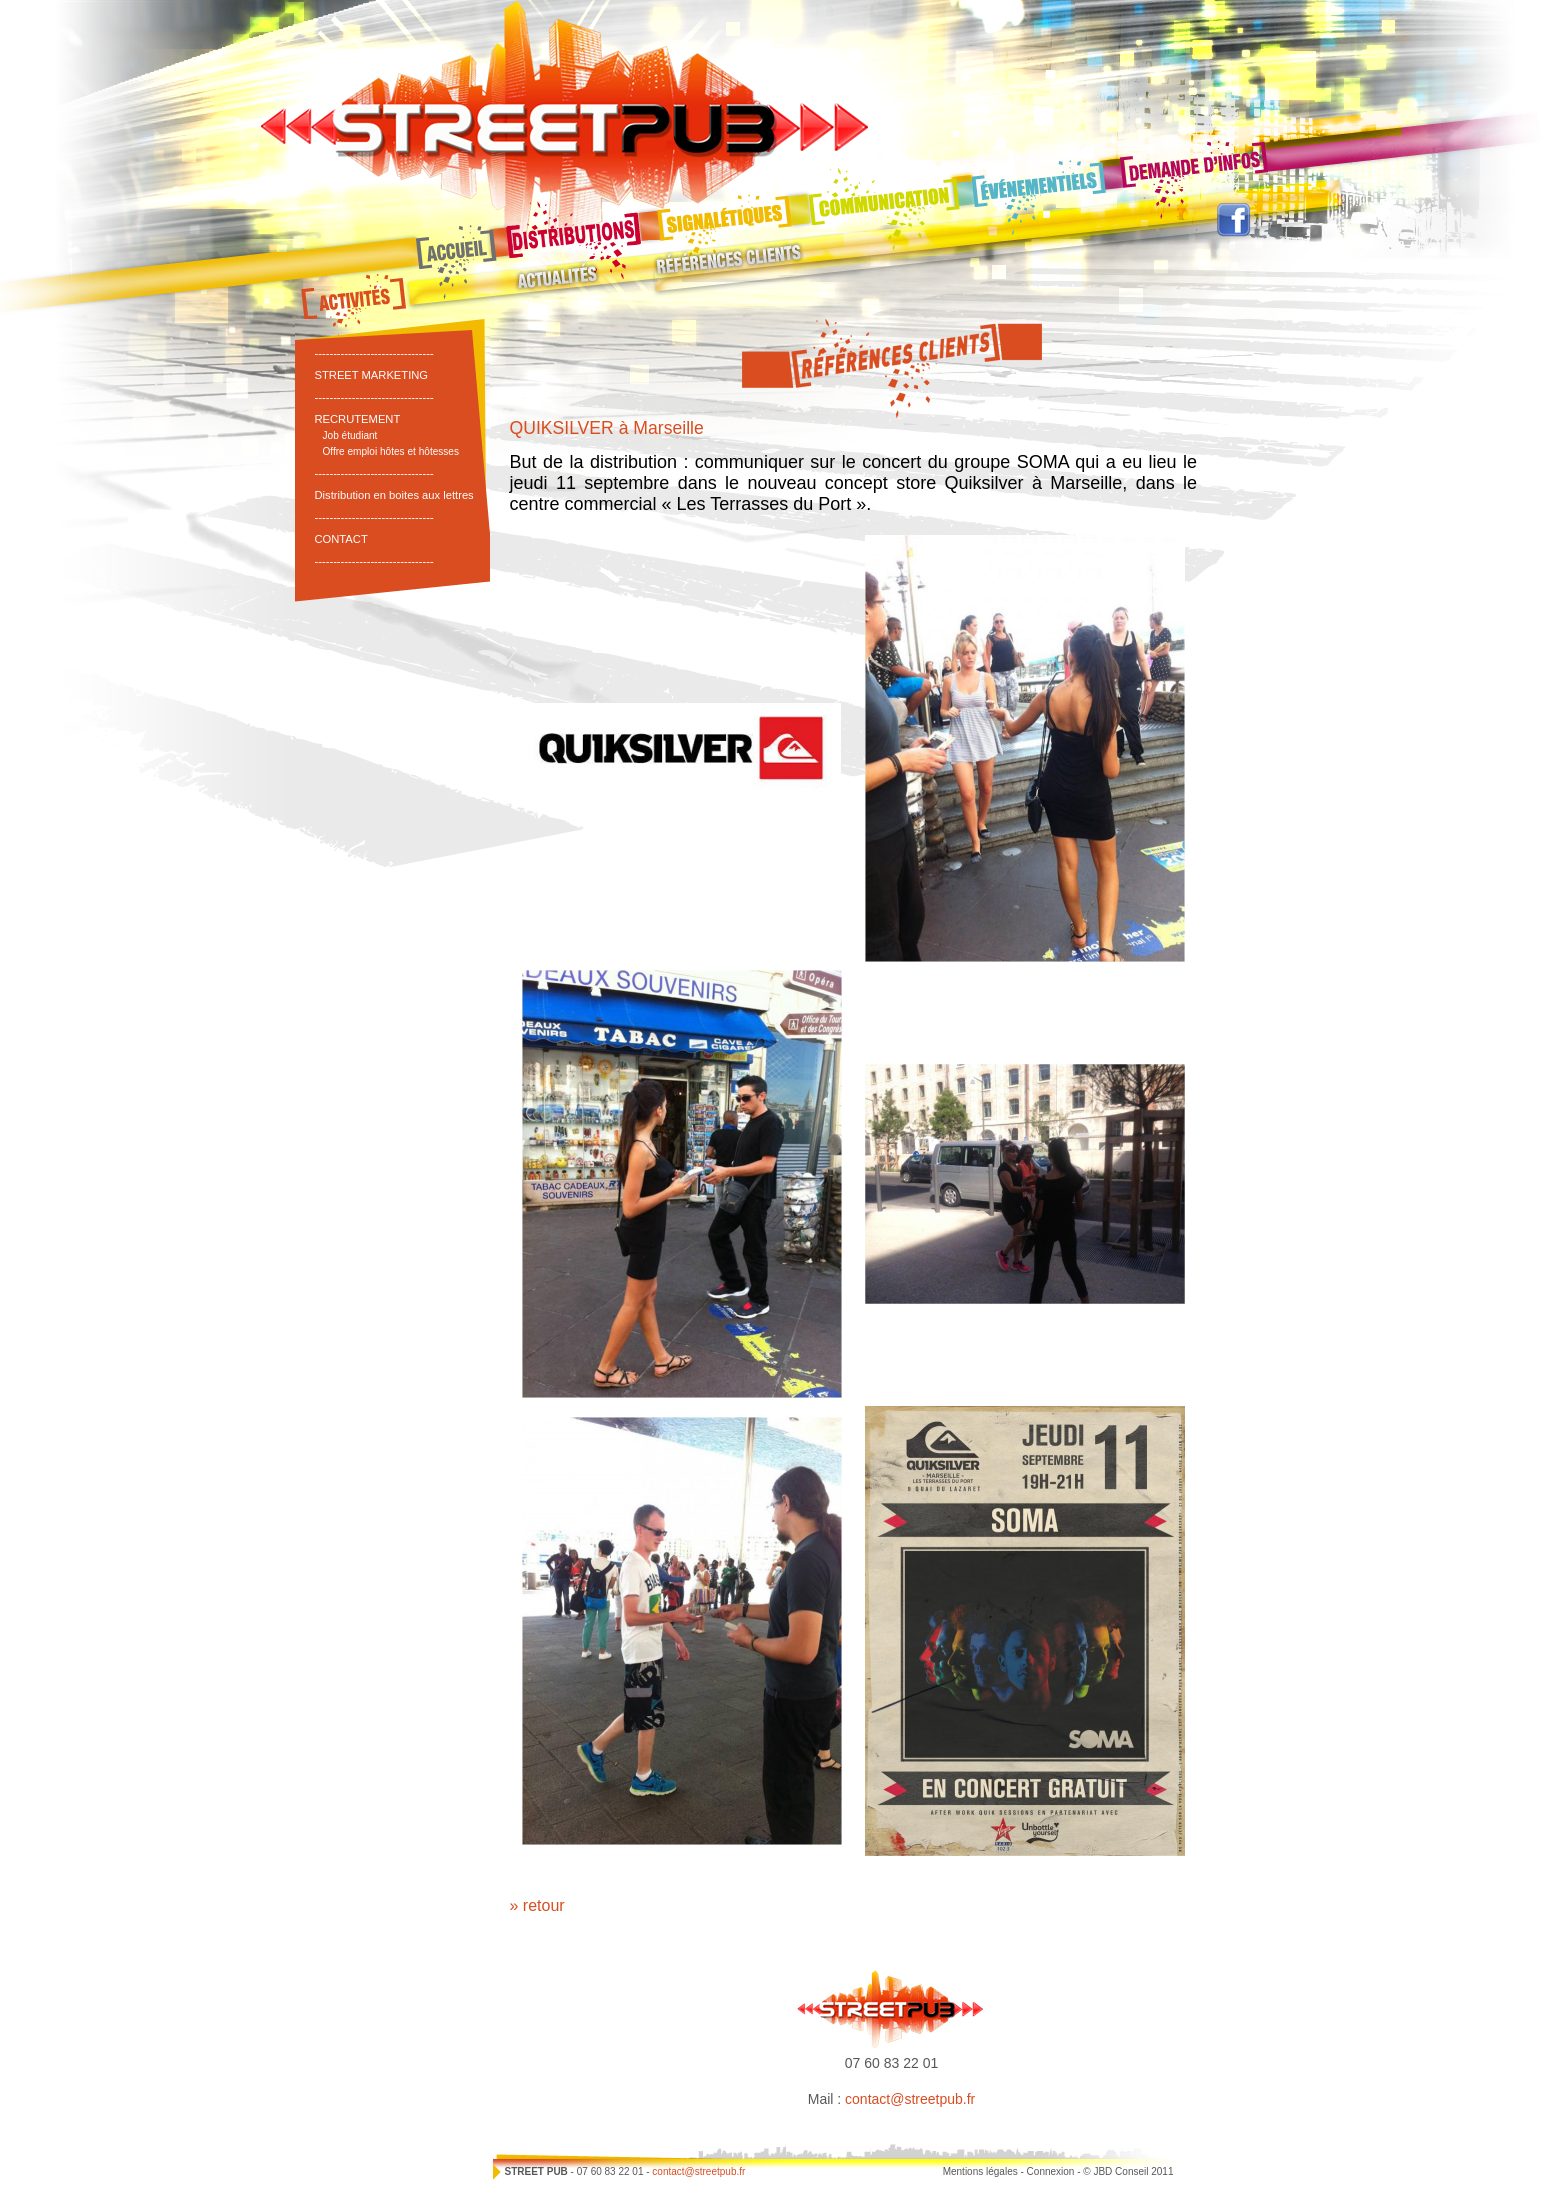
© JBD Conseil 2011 (1128, 2171)
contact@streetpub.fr (910, 2099)
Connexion (1051, 2171)
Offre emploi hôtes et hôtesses (391, 451)
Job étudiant (350, 435)
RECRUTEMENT (358, 419)
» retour (537, 1905)
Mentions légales (980, 2171)
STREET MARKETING (372, 375)
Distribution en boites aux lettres (394, 495)
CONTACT (341, 539)
